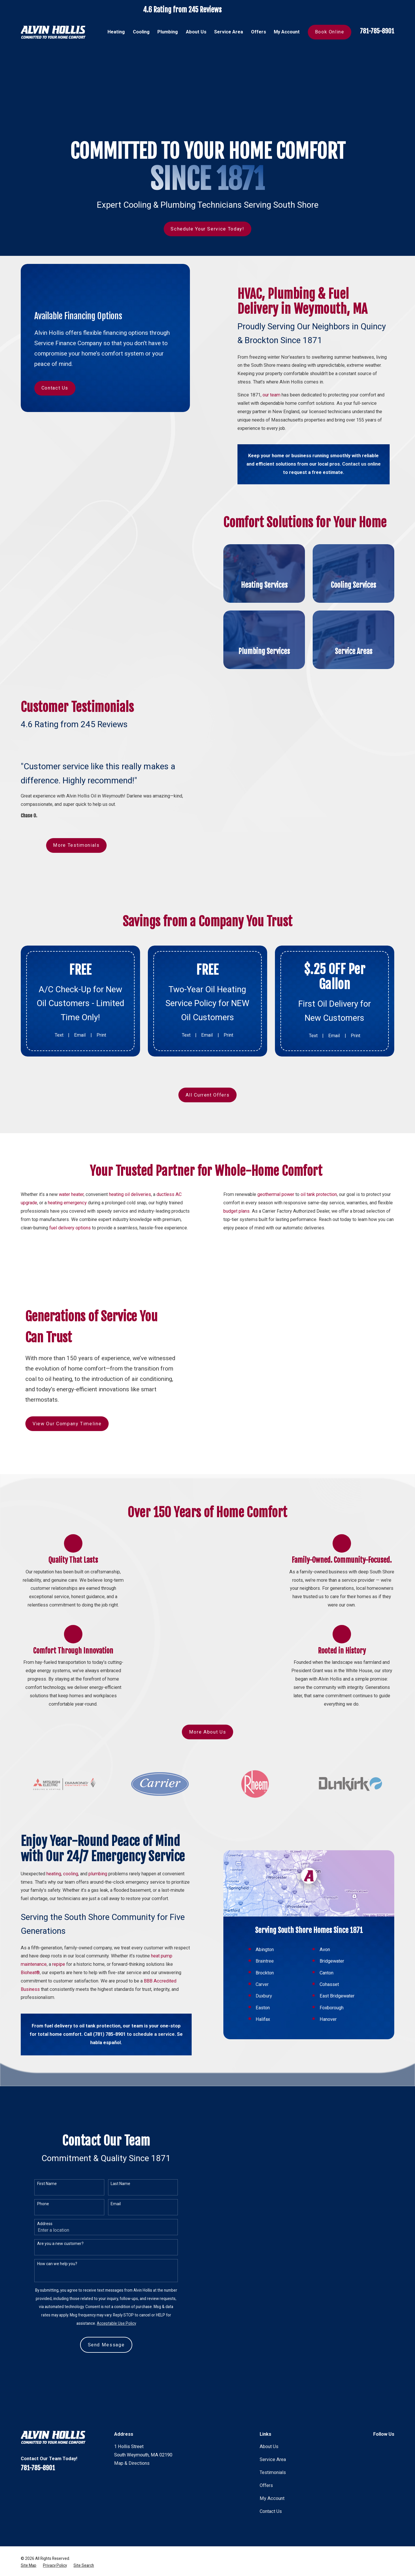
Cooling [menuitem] (141, 32)
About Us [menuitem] (196, 32)
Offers (266, 2485)
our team (271, 395)
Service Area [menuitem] (228, 32)
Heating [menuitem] (116, 32)
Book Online (329, 32)
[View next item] (214, 1813)
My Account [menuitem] (287, 32)
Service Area (273, 2459)
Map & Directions (132, 2463)
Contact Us (55, 388)
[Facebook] (376, 2446)
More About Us (207, 1732)
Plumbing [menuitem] (167, 32)
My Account (272, 2498)
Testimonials (273, 2472)
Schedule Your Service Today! (207, 229)
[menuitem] (28, 2565)
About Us (269, 2446)
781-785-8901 (377, 31)
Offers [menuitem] (258, 32)
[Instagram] (391, 2446)
